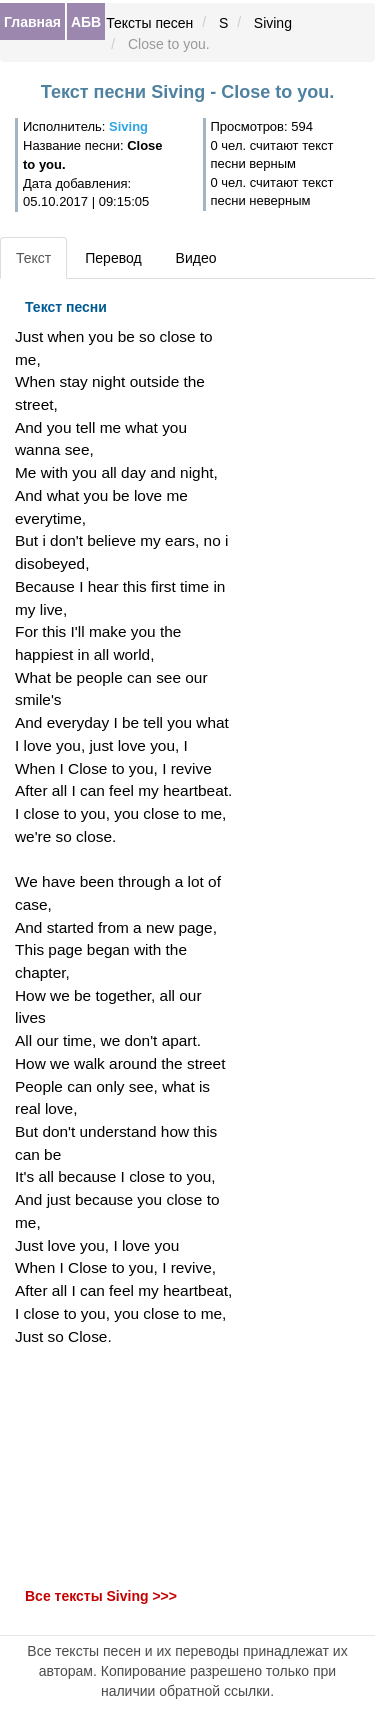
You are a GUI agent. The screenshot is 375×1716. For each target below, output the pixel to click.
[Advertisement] (125, 1467)
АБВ (86, 22)
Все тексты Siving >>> (101, 1597)
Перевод (113, 258)
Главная (32, 22)
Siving (273, 23)
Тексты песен (149, 23)
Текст (33, 258)
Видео (196, 258)
